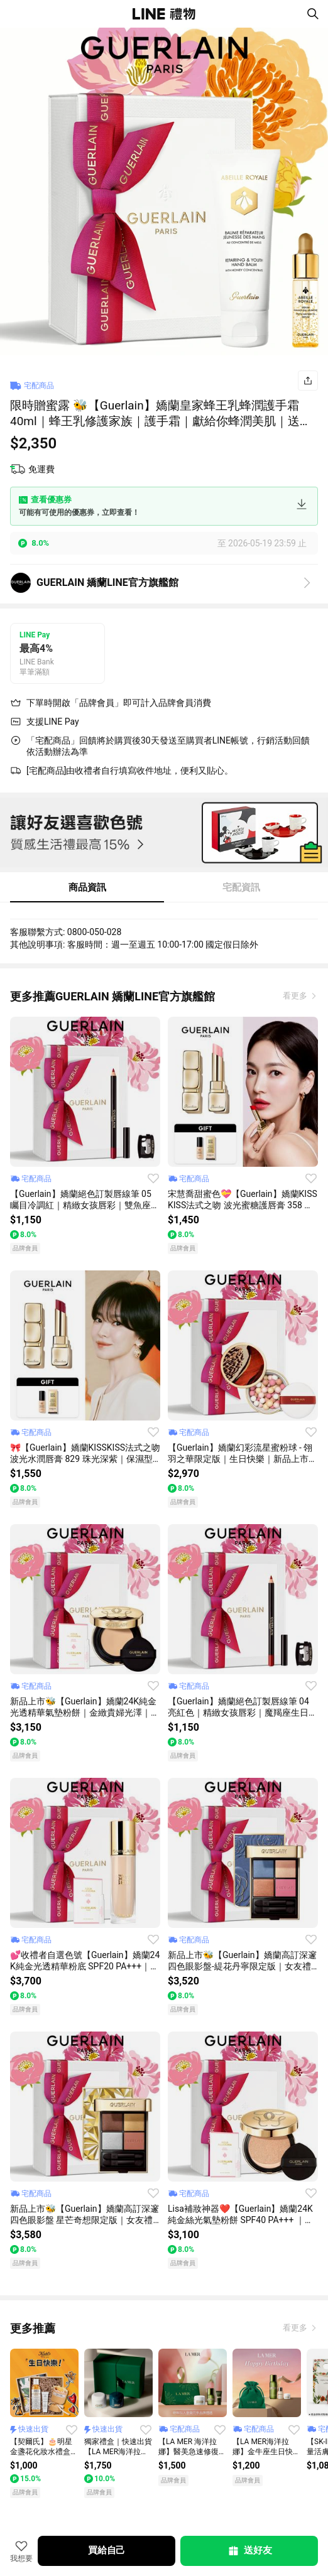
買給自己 (106, 2550)
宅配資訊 (241, 887)
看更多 (296, 995)
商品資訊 (87, 887)
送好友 (249, 2551)
